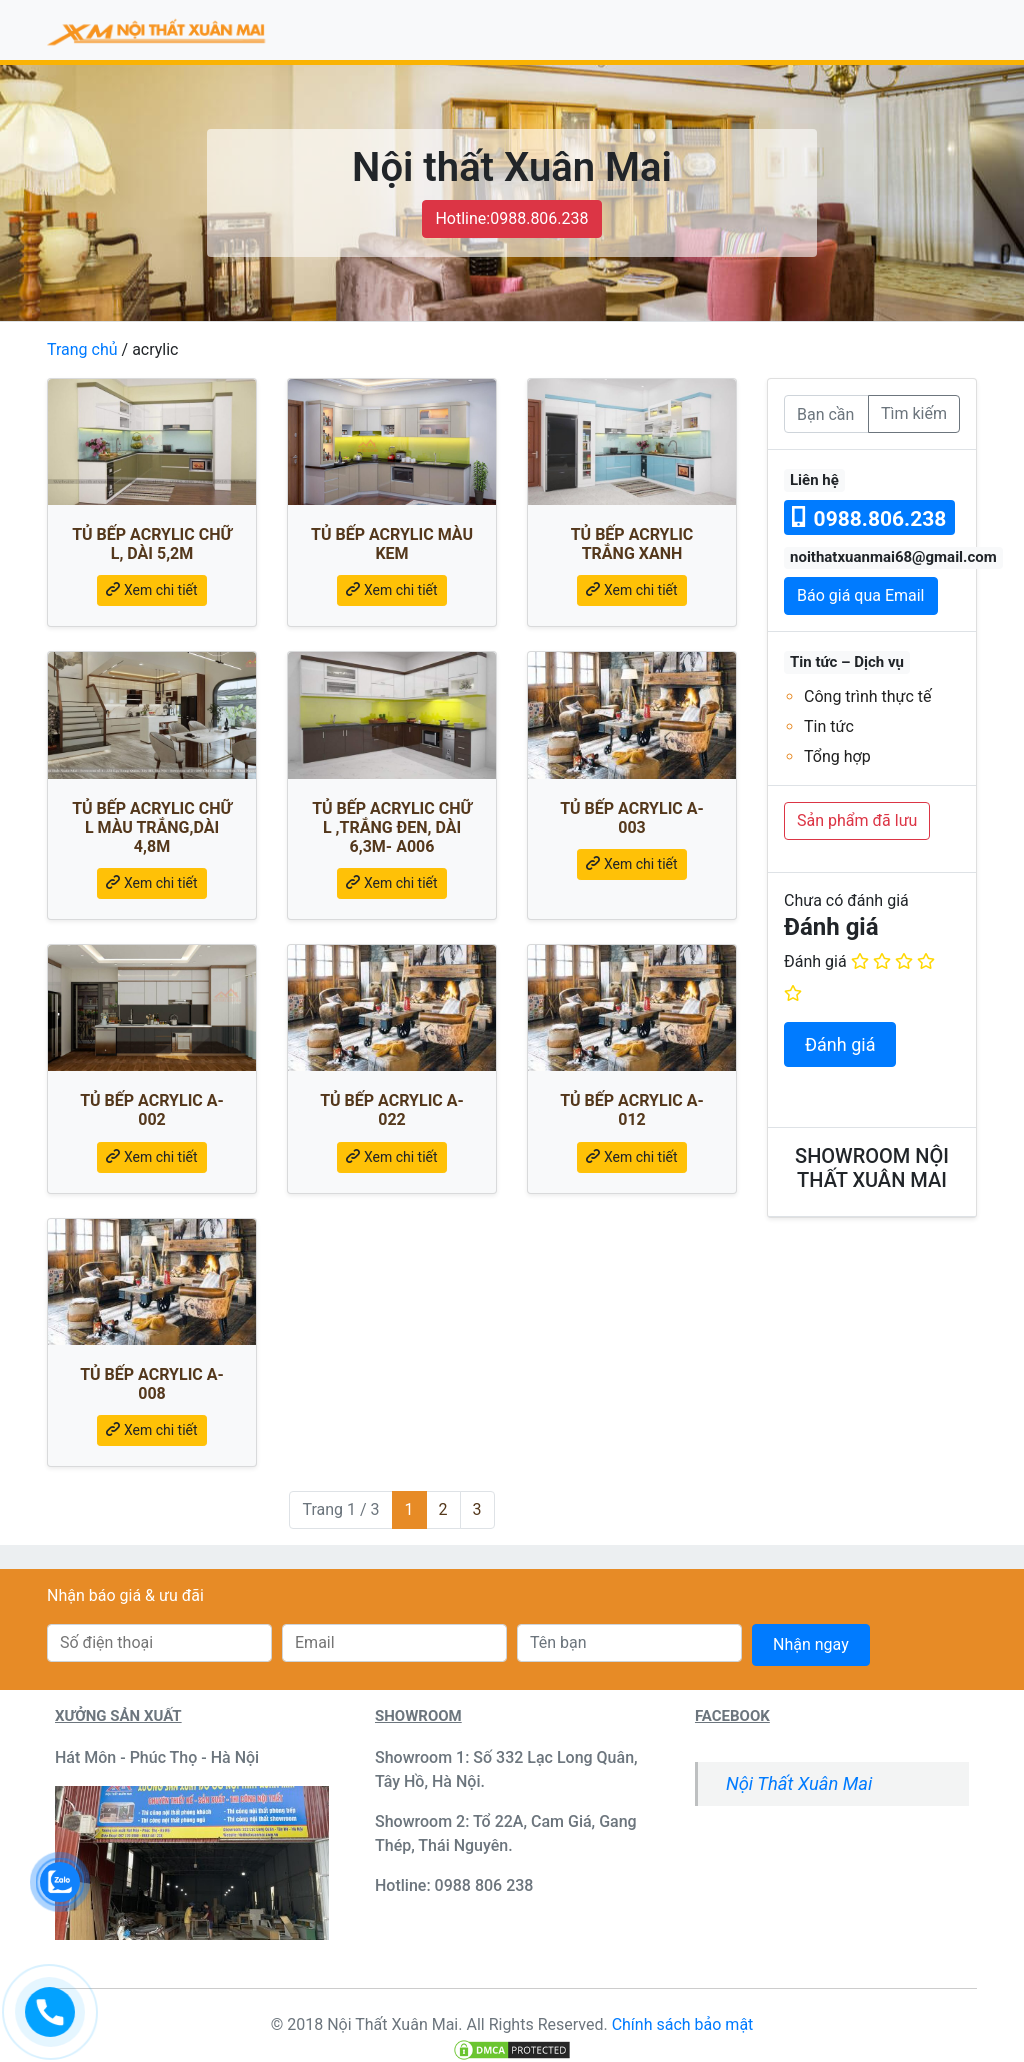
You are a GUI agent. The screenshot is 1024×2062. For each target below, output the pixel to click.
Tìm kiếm (914, 413)
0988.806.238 (869, 518)
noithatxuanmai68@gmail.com (893, 557)
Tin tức (829, 726)
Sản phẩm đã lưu (857, 820)
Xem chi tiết (151, 590)
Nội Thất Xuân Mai (799, 1783)
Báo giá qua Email (861, 595)
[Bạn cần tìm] (826, 414)
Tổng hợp (837, 756)
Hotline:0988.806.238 (511, 218)
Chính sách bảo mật (683, 2024)
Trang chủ (82, 349)
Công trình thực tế (868, 696)
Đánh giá (815, 961)
